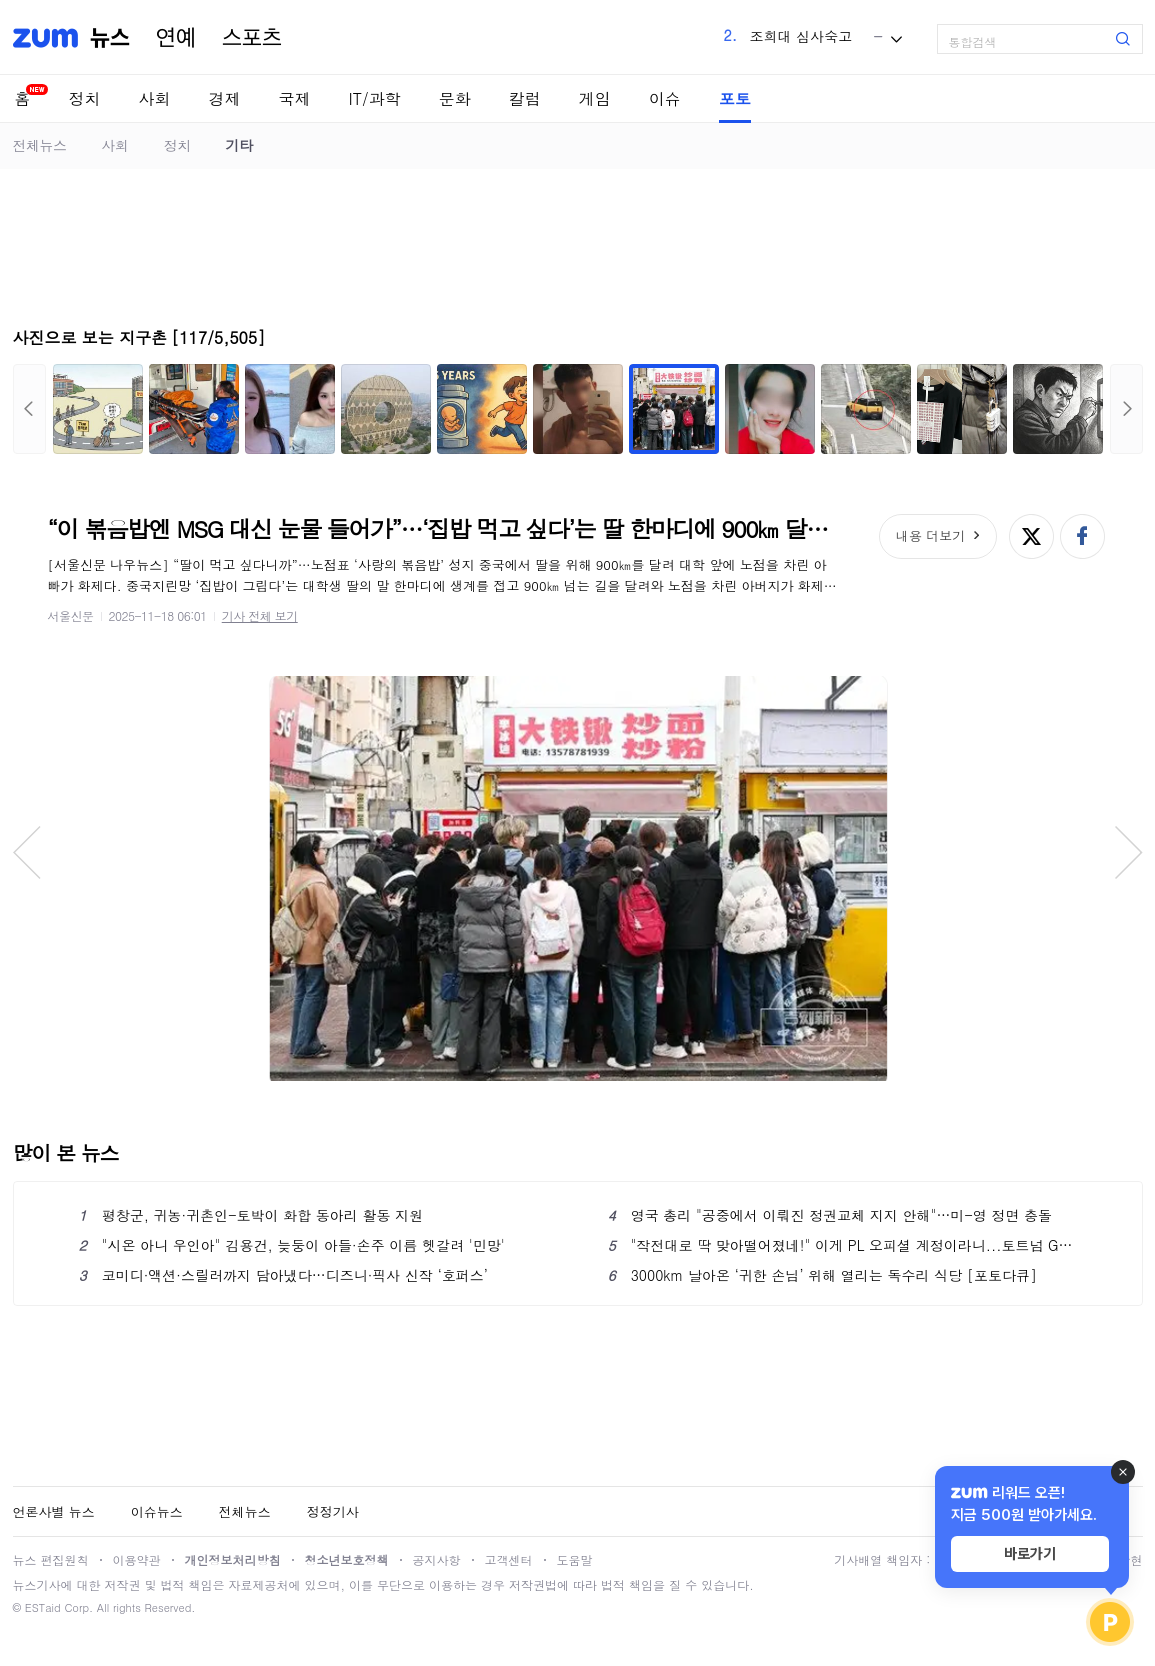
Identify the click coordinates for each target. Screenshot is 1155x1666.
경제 (225, 98)
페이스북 (1082, 536)
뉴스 (110, 38)
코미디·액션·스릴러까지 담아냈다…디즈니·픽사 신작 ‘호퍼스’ (283, 1275)
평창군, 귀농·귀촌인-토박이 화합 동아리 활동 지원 (251, 1215)
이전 (29, 409)
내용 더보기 (930, 535)
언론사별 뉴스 (54, 1511)
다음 (1126, 409)
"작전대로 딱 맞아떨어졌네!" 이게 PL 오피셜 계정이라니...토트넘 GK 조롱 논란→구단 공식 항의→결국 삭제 (842, 1245)
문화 (455, 98)
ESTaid (43, 1607)
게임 (595, 98)
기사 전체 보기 (260, 615)
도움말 (575, 1559)
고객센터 (509, 1559)
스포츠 (252, 38)
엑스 (1031, 536)
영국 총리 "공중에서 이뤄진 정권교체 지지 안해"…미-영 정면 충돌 (830, 1215)
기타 (239, 145)
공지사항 (437, 1559)
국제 (295, 98)
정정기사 (333, 1511)
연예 (176, 38)
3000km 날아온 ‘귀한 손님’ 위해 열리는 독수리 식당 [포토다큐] (822, 1275)
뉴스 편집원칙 (51, 1559)
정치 (85, 98)
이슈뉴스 (157, 1511)
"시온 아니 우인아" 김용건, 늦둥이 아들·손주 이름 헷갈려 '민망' (292, 1245)
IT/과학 (375, 98)
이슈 (665, 98)
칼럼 (525, 98)
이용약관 (137, 1559)
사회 (155, 98)
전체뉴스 (40, 145)
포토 (735, 98)
